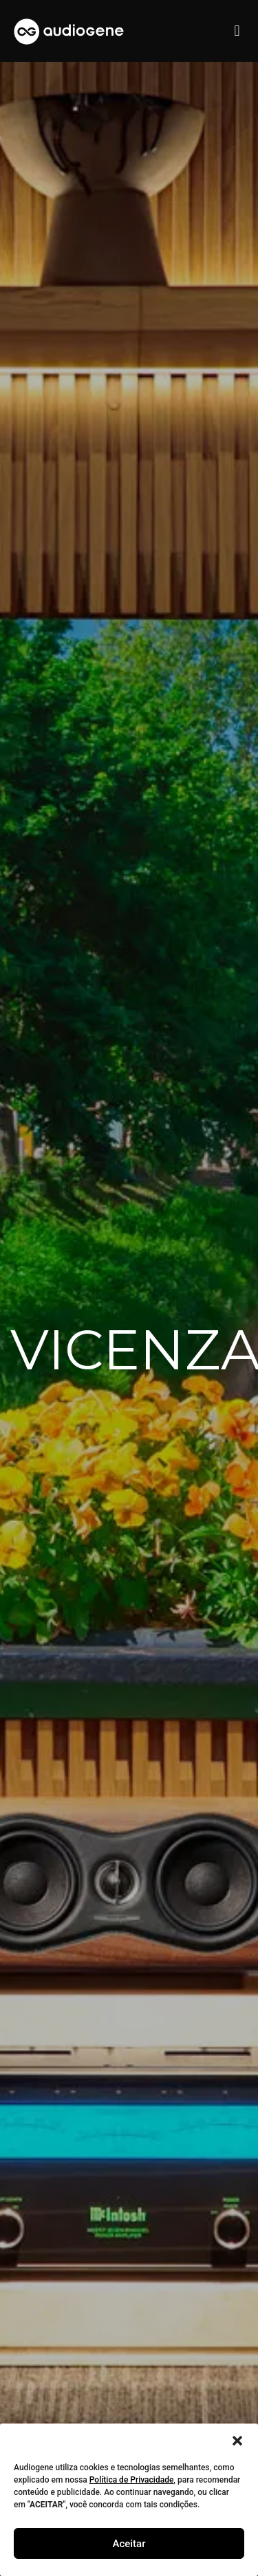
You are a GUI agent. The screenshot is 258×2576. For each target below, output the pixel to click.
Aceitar (128, 2544)
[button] (237, 2441)
